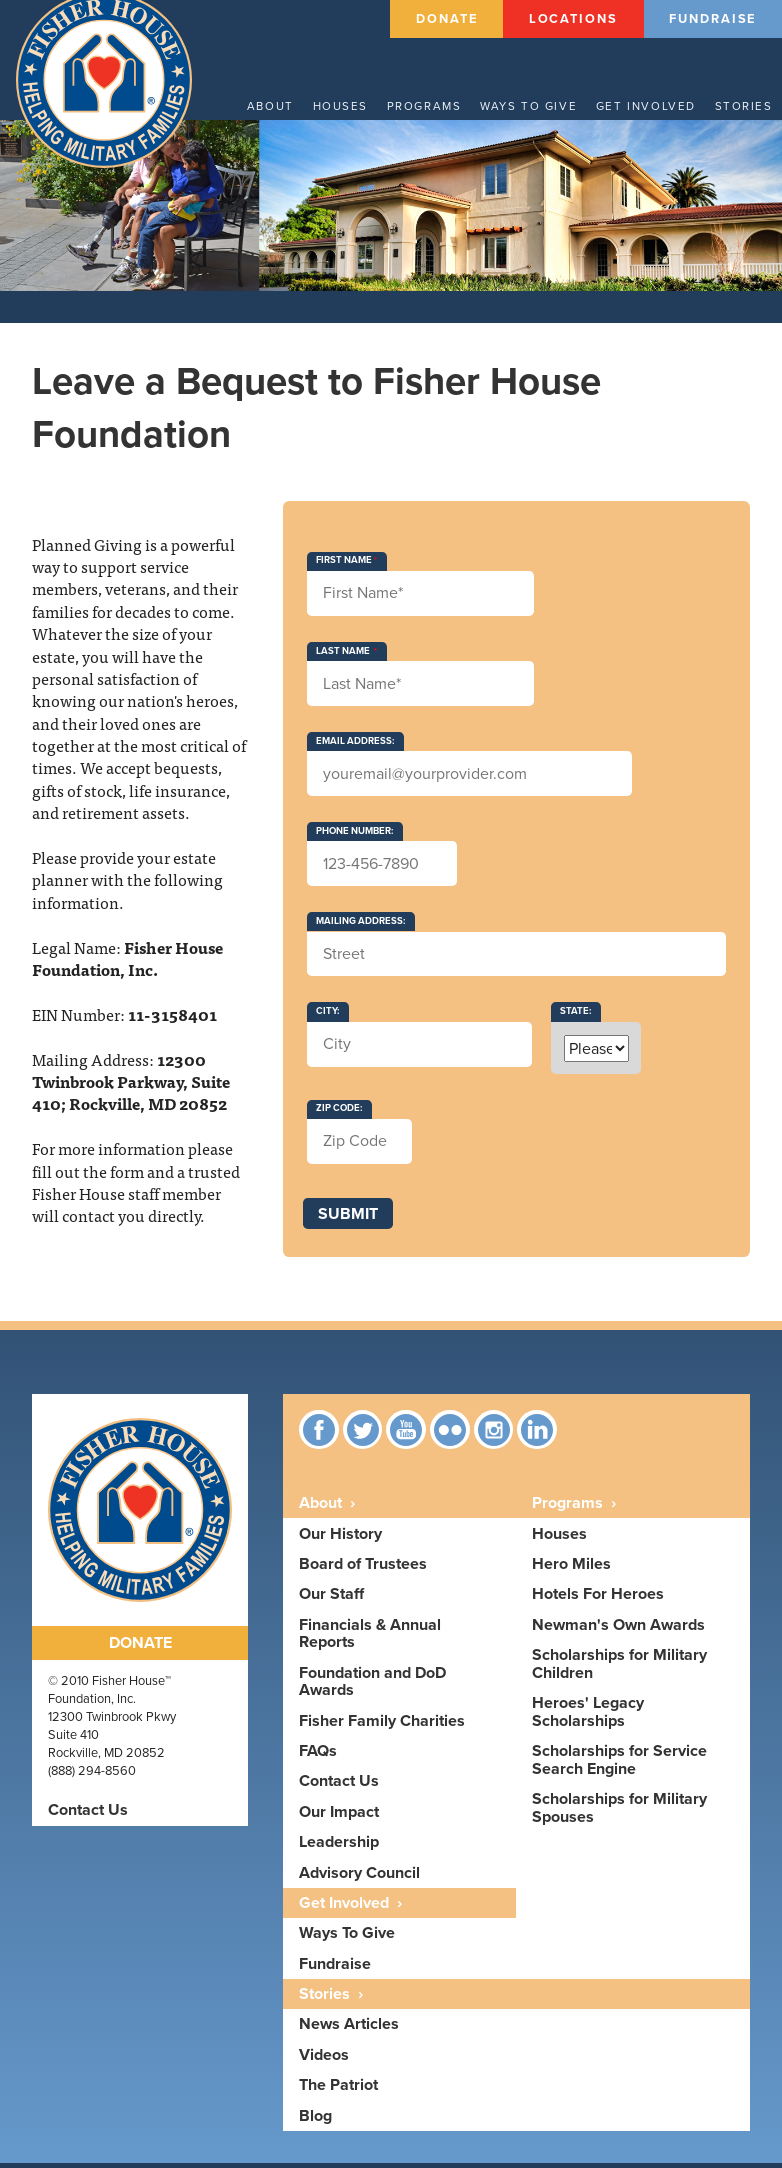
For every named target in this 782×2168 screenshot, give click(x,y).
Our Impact (339, 1816)
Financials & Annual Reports (370, 1638)
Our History (340, 1538)
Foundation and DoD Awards (372, 1686)
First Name (344, 566)
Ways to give (537, 105)
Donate (447, 18)
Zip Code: (339, 1114)
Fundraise (712, 18)
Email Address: (355, 746)
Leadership (339, 1847)
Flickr (451, 1435)
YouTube (407, 1435)
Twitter (363, 1435)
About (283, 105)
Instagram (495, 1435)
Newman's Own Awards (618, 1629)
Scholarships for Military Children (619, 1669)
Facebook (319, 1435)
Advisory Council (359, 1877)
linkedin (539, 1435)
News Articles (349, 2029)
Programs (435, 105)
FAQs (318, 1756)
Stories (744, 105)
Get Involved (650, 105)
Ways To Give (347, 1938)
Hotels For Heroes (598, 1599)
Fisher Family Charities (382, 1725)
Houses (352, 105)
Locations (573, 18)
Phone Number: (354, 836)
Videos (324, 2059)
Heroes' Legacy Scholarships (588, 1717)
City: (327, 1017)
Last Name (344, 656)
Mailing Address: (360, 926)
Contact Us (88, 1814)
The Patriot (338, 2090)
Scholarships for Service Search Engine (619, 1765)
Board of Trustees (363, 1569)
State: (575, 1017)
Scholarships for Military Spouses (619, 1813)
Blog (315, 2120)
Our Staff (331, 1599)
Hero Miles (571, 1569)
